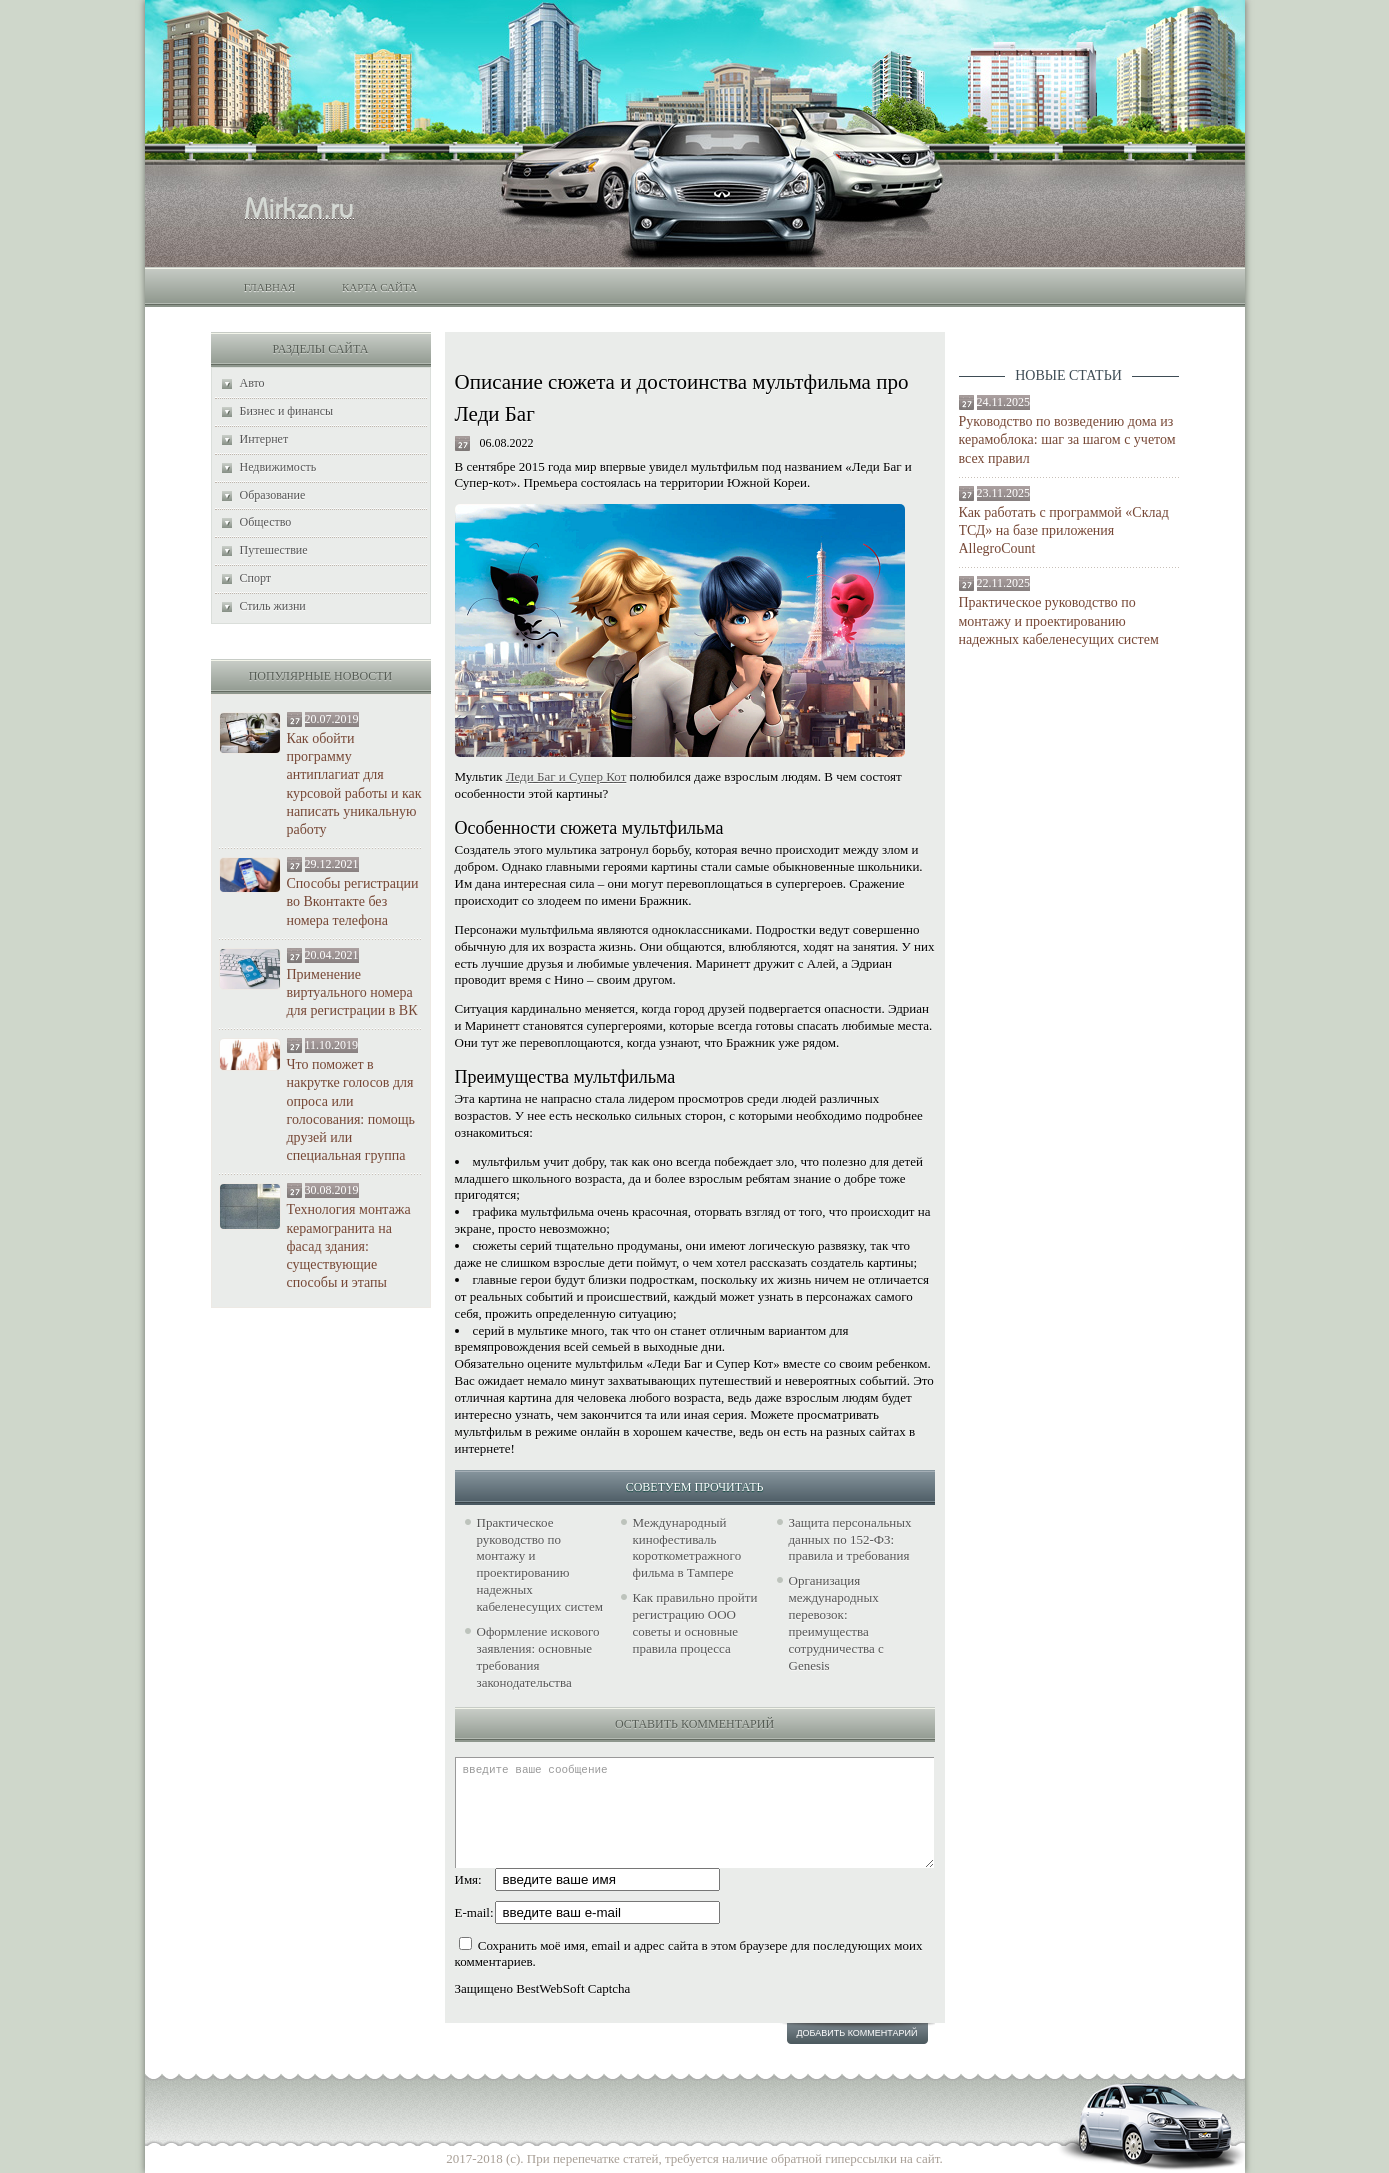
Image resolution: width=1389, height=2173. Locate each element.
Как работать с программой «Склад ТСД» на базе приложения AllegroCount (1064, 530)
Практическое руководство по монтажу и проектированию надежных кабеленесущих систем (1059, 620)
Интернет (264, 439)
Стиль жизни (273, 606)
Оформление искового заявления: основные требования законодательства (538, 1657)
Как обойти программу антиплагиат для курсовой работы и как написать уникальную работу (354, 784)
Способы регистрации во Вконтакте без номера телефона (353, 901)
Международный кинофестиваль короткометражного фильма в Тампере (687, 1548)
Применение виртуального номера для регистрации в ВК (352, 992)
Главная (270, 287)
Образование (273, 495)
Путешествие (274, 550)
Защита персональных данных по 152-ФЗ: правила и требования (850, 1539)
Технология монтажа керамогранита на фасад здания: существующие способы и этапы (349, 1246)
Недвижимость (278, 467)
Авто (252, 383)
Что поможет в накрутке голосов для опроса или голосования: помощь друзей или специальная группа (351, 1110)
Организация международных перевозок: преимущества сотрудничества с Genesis (836, 1622)
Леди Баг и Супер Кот (566, 776)
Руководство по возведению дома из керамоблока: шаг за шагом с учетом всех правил (1067, 439)
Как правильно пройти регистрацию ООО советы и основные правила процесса (695, 1623)
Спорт (256, 578)
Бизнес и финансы (287, 411)
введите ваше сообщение (694, 1812)
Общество (266, 522)
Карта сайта (379, 287)
